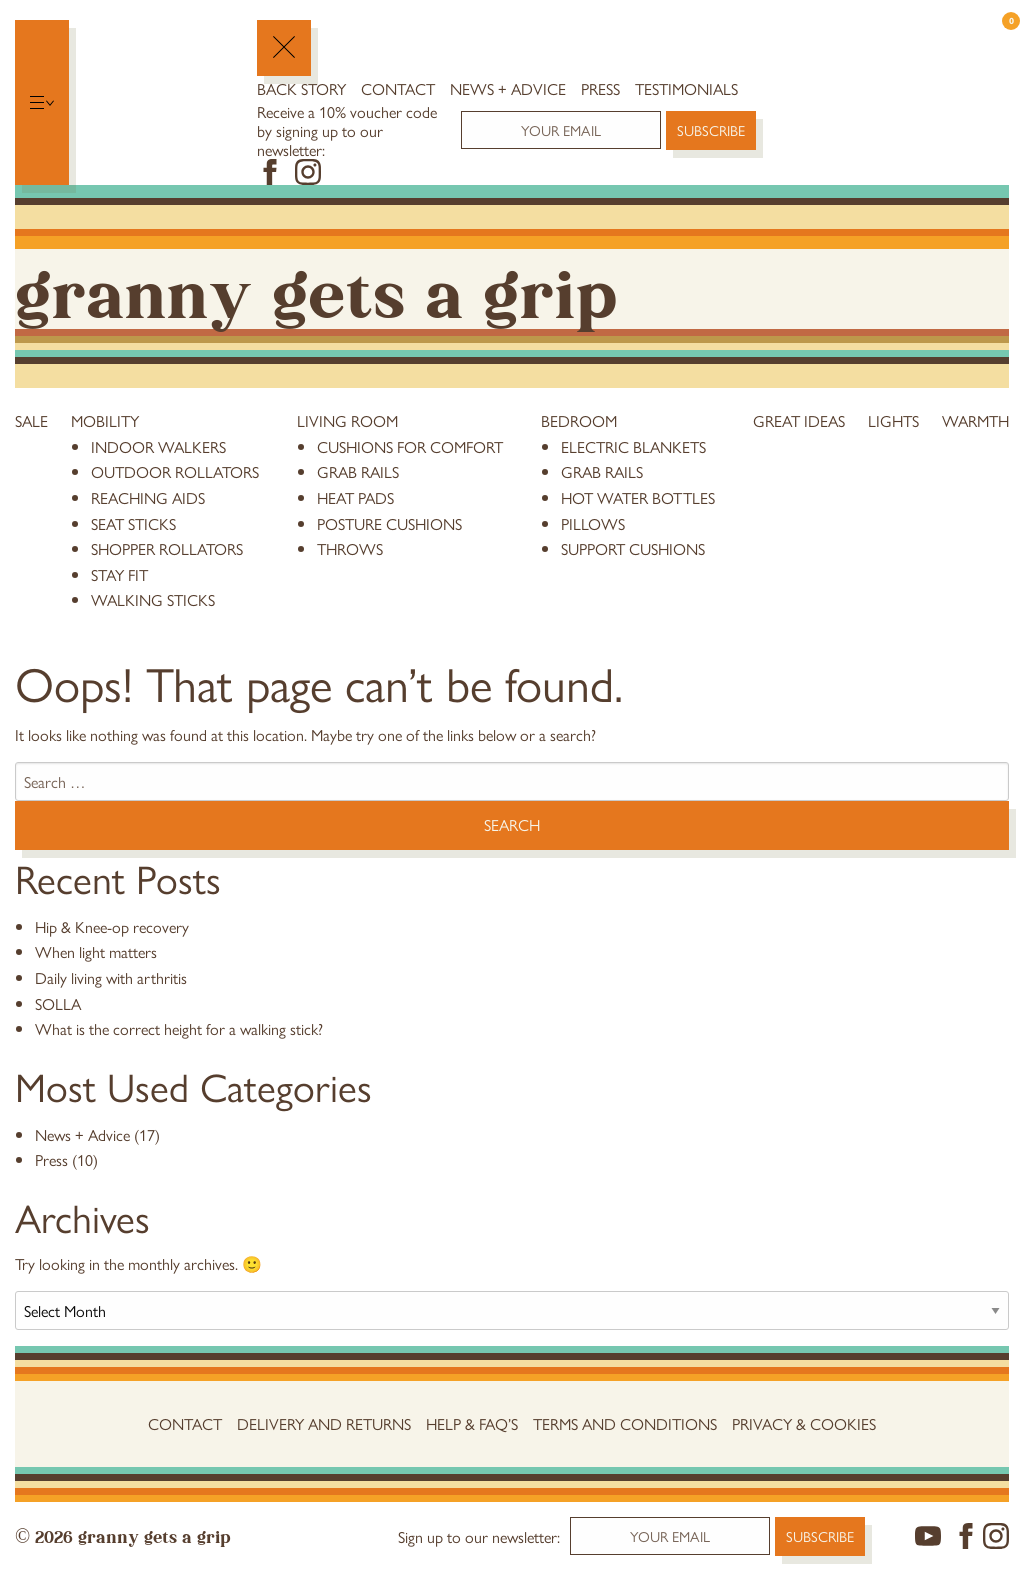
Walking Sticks (153, 599)
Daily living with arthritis (111, 977)
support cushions (633, 548)
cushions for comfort (410, 446)
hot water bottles (638, 497)
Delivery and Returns (324, 1423)
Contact (398, 88)
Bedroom (579, 420)
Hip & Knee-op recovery (112, 926)
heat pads (355, 497)
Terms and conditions (625, 1423)
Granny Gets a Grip (316, 288)
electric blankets (633, 446)
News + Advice (508, 88)
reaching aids (148, 497)
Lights (893, 420)
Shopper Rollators (167, 548)
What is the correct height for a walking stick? (179, 1028)
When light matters (96, 951)
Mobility (105, 420)
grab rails (358, 471)
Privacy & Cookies (804, 1423)
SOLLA (58, 1003)
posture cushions (389, 523)
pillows (593, 523)
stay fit (119, 574)
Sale (31, 420)
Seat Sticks (133, 523)
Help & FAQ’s (472, 1423)
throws (350, 548)
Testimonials (686, 88)
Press (600, 88)
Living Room (347, 420)
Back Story (301, 88)
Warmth (975, 420)
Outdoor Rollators (175, 471)
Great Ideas (799, 420)
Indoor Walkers (158, 446)
